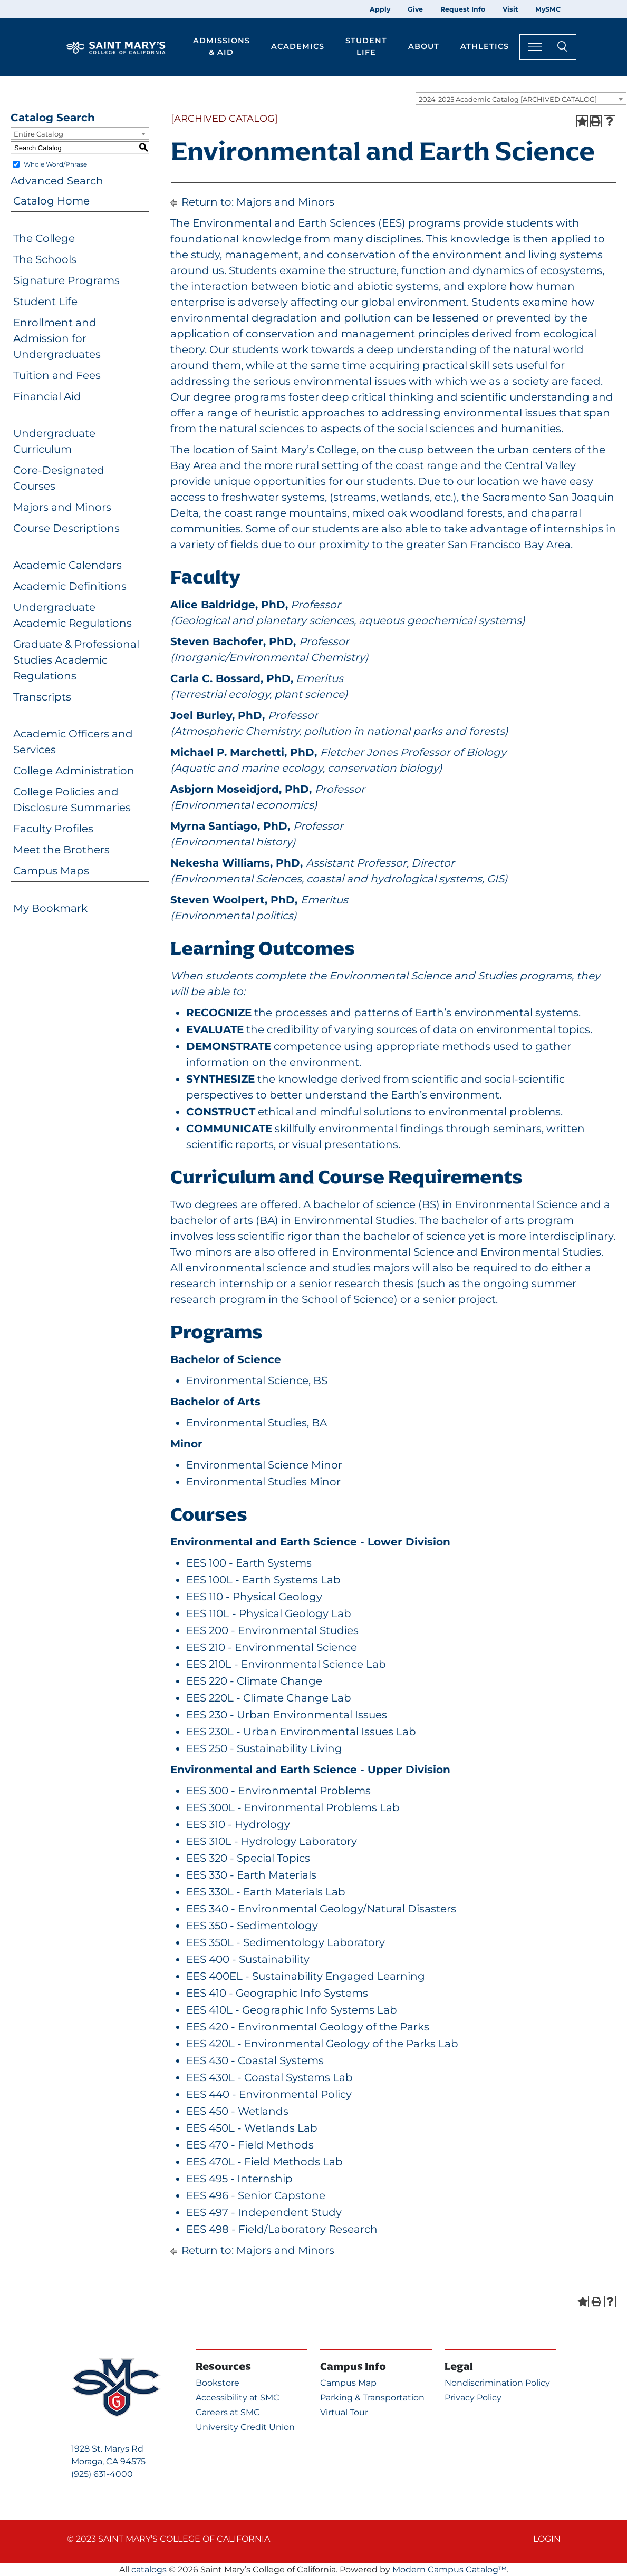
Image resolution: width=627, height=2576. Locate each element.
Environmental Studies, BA (256, 1422)
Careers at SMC (228, 2412)
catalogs (149, 2569)
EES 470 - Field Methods (250, 2144)
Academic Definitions (70, 586)
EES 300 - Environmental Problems (278, 1790)
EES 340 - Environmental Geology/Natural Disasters (321, 1908)
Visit (510, 9)
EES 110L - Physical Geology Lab (268, 1613)
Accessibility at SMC (237, 2398)
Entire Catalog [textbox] (38, 134)
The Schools (44, 259)
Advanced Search (57, 180)
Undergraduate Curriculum (54, 441)
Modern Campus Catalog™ (449, 2569)
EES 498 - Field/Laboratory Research (282, 2229)
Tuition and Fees (57, 375)
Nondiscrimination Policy (497, 2383)
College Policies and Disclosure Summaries (72, 799)
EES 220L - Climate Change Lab (268, 1698)
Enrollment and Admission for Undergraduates (57, 338)
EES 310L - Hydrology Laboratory (271, 1841)
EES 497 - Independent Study (264, 2212)
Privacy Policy (473, 2398)
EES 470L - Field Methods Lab (264, 2161)
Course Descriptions (66, 528)
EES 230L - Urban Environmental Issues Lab (301, 1731)
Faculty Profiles (53, 828)
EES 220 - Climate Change (254, 1681)
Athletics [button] (484, 46)
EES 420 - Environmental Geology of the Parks (307, 2026)
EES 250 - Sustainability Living (264, 1748)
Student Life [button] (366, 46)
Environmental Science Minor (264, 1465)
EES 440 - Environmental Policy (269, 2094)
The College (44, 238)
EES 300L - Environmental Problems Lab (293, 1807)
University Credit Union (245, 2427)
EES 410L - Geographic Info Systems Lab (291, 2010)
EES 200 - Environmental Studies (272, 1630)
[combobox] (521, 98)
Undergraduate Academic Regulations (72, 615)
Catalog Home (51, 201)
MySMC (548, 9)
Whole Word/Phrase (55, 164)
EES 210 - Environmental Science (271, 1647)
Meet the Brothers (61, 849)
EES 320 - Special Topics (248, 1858)
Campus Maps (51, 870)
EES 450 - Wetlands (237, 2111)
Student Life (45, 301)
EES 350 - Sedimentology (252, 1925)
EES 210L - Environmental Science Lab (286, 1664)
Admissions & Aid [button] (221, 46)
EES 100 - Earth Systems (249, 1563)
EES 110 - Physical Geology (254, 1596)
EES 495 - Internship (239, 2178)
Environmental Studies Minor (263, 1481)
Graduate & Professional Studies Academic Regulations (76, 660)
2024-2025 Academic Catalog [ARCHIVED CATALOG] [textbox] (508, 99)
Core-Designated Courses (58, 478)
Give (415, 9)
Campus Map (348, 2383)
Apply (380, 9)
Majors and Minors (62, 507)
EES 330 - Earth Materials (251, 1875)
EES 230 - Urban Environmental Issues (286, 1714)
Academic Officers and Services (73, 741)
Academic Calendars (67, 565)
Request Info (462, 9)
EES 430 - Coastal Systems (255, 2060)
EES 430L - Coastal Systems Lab (269, 2077)
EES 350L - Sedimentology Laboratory (285, 1942)
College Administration (73, 770)
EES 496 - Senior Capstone (255, 2195)
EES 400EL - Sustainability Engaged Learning (305, 1976)
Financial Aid (47, 396)
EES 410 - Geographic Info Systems (277, 1993)
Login (547, 2539)
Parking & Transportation (372, 2398)
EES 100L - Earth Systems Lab (263, 1579)
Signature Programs (66, 280)
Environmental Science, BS (256, 1380)
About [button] (423, 46)
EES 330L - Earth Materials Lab (265, 1891)
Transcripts (42, 697)
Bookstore (217, 2383)
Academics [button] (297, 46)
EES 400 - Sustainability (248, 1959)
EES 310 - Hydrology (238, 1824)
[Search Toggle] (548, 46)
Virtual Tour (344, 2412)
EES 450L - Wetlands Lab (251, 2128)
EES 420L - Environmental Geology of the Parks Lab (322, 2043)
